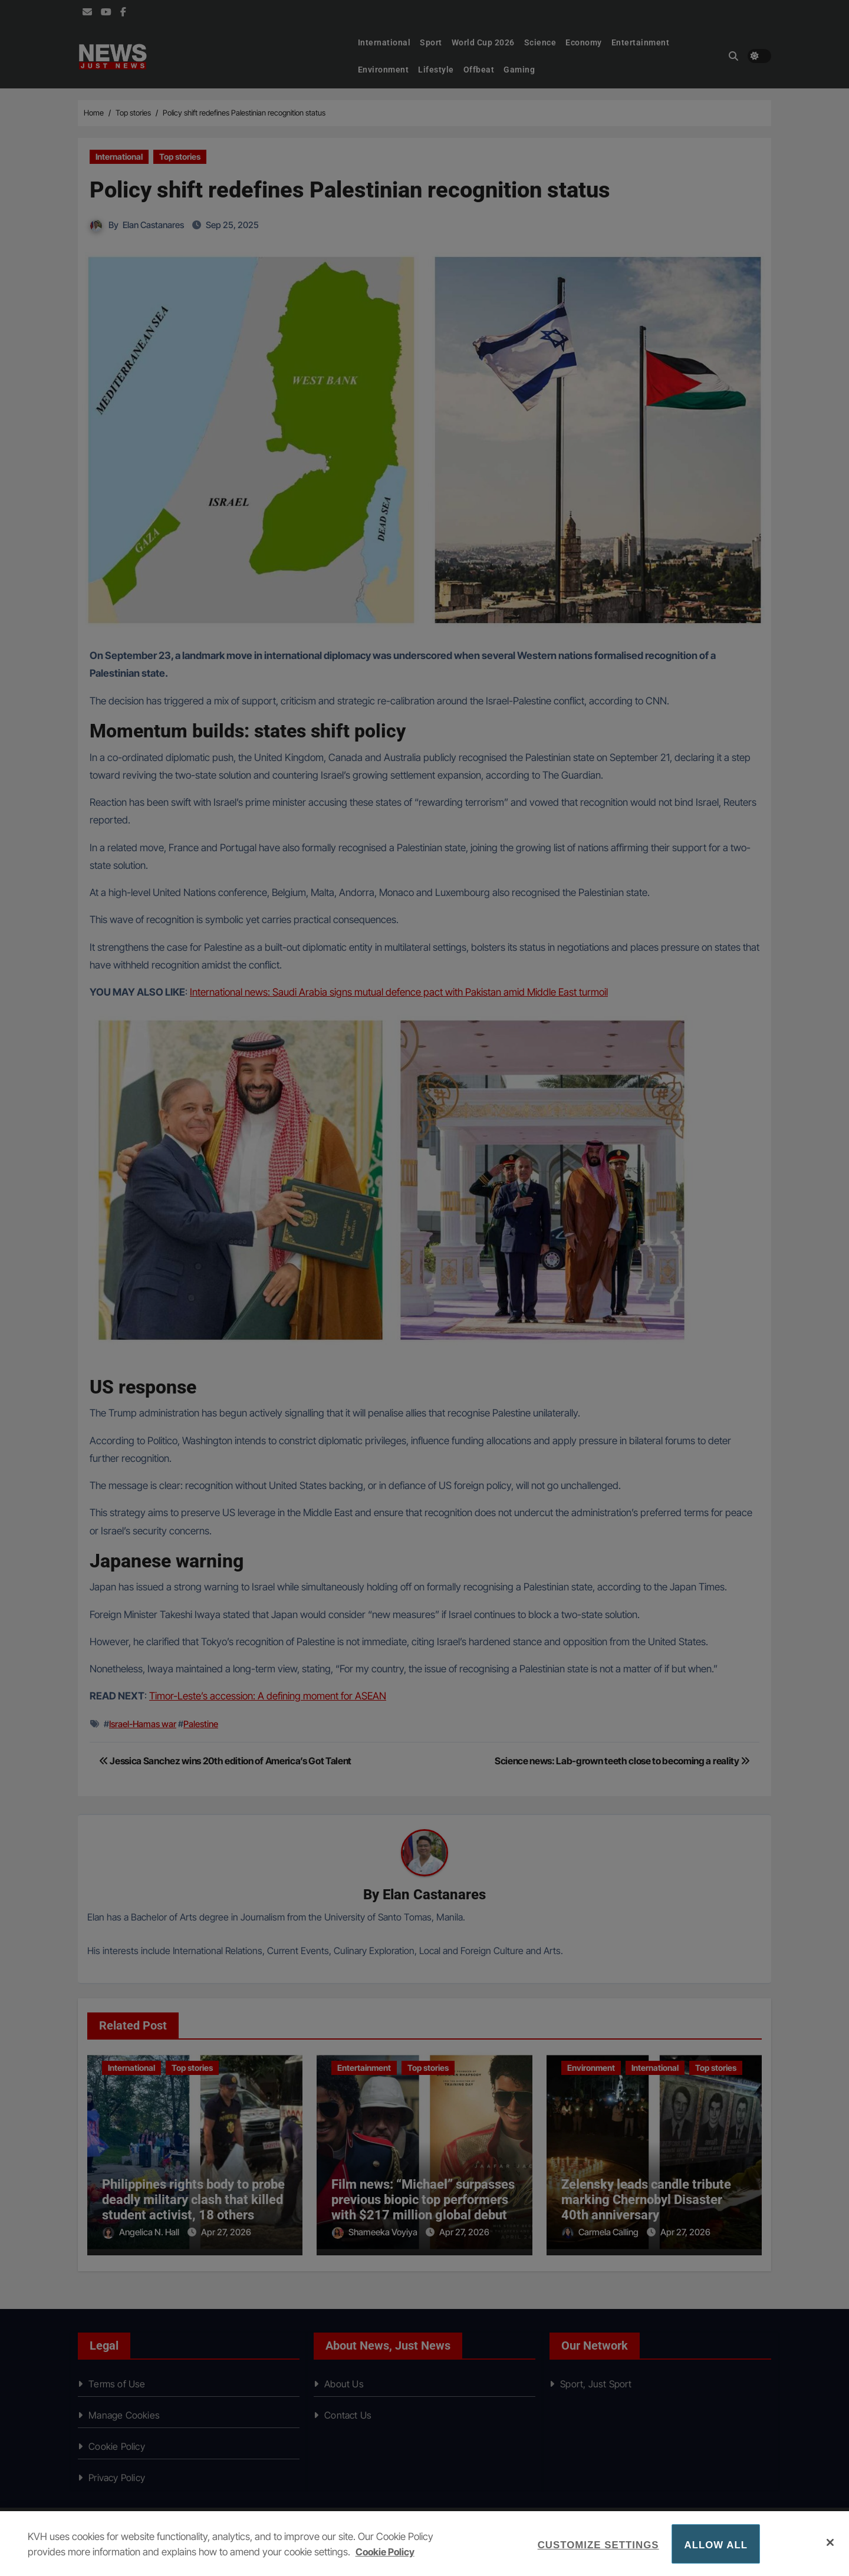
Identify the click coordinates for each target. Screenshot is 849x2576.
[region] (424, 2543)
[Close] (830, 2542)
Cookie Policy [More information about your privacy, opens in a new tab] (386, 2552)
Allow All (716, 2545)
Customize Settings (598, 2545)
